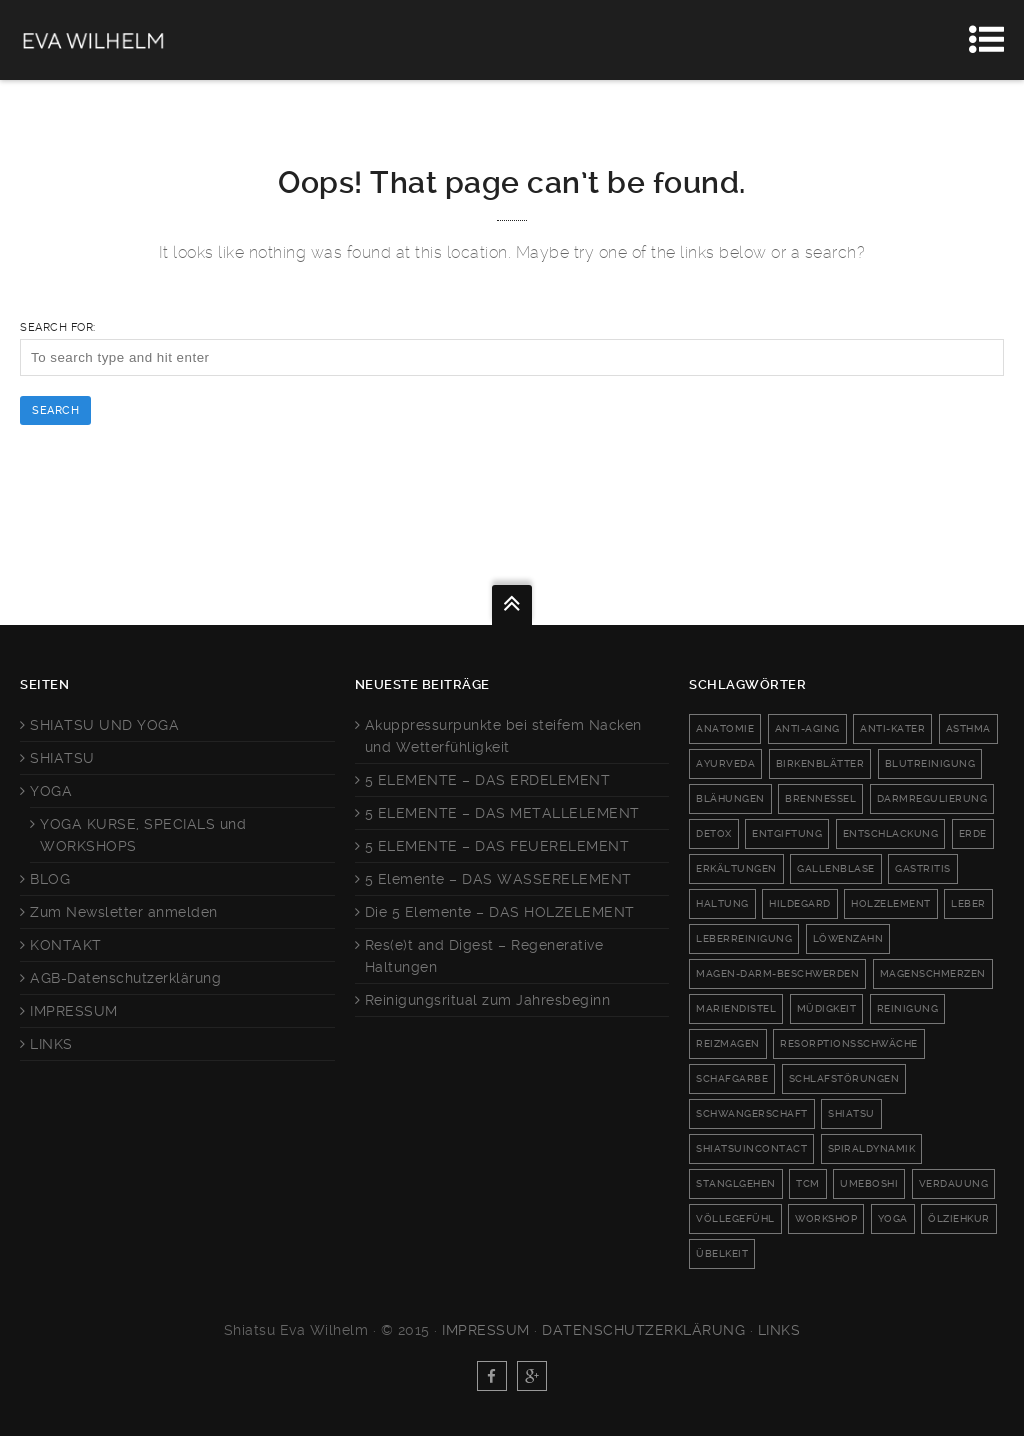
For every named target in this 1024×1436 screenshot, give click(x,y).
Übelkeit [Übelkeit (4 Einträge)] (722, 1253)
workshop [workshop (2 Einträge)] (826, 1218)
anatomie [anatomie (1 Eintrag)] (725, 728)
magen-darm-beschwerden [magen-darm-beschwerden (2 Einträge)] (777, 973)
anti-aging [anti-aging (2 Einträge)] (807, 728)
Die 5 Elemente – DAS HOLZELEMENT (500, 912)
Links (779, 1330)
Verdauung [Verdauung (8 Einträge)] (954, 1183)
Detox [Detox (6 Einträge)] (714, 833)
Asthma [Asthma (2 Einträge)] (968, 728)
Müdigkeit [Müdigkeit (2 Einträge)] (827, 1008)
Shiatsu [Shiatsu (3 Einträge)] (851, 1113)
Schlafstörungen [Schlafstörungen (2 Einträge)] (844, 1078)
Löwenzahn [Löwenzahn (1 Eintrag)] (848, 938)
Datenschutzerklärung (643, 1330)
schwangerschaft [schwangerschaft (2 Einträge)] (752, 1113)
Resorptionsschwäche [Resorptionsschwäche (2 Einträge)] (849, 1043)
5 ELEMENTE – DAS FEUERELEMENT (497, 846)
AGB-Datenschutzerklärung (125, 978)
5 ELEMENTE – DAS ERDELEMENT (488, 780)
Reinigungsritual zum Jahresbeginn (488, 1000)
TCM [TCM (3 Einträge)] (808, 1183)
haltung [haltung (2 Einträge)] (722, 903)
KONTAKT (66, 945)
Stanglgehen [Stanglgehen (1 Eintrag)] (736, 1183)
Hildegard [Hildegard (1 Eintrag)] (800, 903)
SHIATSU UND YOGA (104, 725)
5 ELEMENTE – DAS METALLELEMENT (502, 813)
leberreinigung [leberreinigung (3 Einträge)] (744, 938)
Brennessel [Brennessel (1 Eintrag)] (820, 798)
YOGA (51, 791)
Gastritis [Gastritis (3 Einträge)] (923, 868)
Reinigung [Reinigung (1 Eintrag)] (908, 1008)
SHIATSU (62, 758)
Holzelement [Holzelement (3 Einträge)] (891, 903)
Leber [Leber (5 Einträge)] (968, 903)
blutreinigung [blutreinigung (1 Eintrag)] (930, 763)
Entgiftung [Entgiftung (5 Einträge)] (787, 833)
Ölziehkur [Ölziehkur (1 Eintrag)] (959, 1218)
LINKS (51, 1044)
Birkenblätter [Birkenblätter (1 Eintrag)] (820, 763)
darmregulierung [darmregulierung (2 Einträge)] (932, 798)
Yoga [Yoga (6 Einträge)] (893, 1218)
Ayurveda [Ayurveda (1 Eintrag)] (725, 763)
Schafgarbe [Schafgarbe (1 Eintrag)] (732, 1078)
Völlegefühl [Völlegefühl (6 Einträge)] (735, 1218)
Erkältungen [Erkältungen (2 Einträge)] (736, 868)
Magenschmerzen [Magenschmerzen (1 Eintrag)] (933, 973)
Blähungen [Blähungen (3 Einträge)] (730, 798)
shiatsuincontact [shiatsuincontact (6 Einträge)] (751, 1148)
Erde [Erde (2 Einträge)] (973, 833)
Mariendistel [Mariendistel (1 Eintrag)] (736, 1008)
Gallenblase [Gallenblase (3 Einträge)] (836, 868)
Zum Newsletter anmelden (124, 912)
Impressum (486, 1330)
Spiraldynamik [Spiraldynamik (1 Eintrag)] (872, 1148)
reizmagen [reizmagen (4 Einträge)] (728, 1043)
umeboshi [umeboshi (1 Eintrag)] (869, 1183)
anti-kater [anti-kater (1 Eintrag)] (892, 728)
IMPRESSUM (74, 1011)
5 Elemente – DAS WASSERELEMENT (498, 879)
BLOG (50, 879)
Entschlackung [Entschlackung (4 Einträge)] (891, 833)
